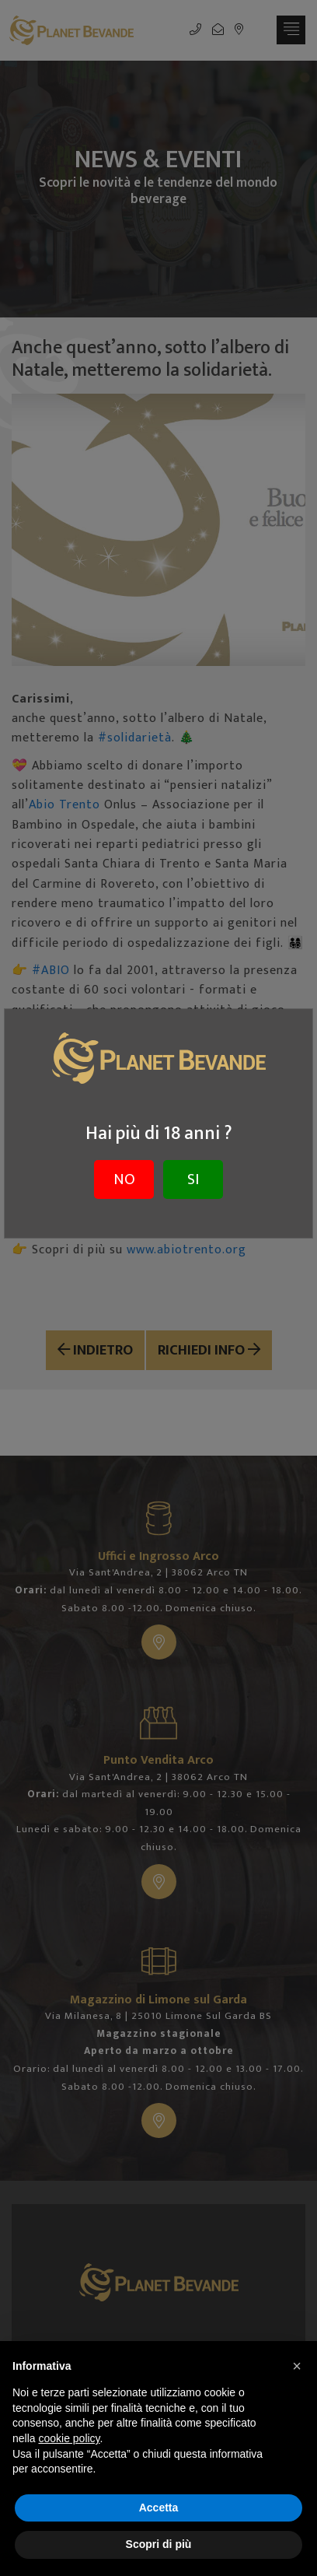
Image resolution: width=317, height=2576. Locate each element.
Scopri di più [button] (159, 2544)
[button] (296, 2365)
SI (193, 1179)
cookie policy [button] (68, 2438)
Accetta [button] (159, 2507)
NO (124, 1179)
